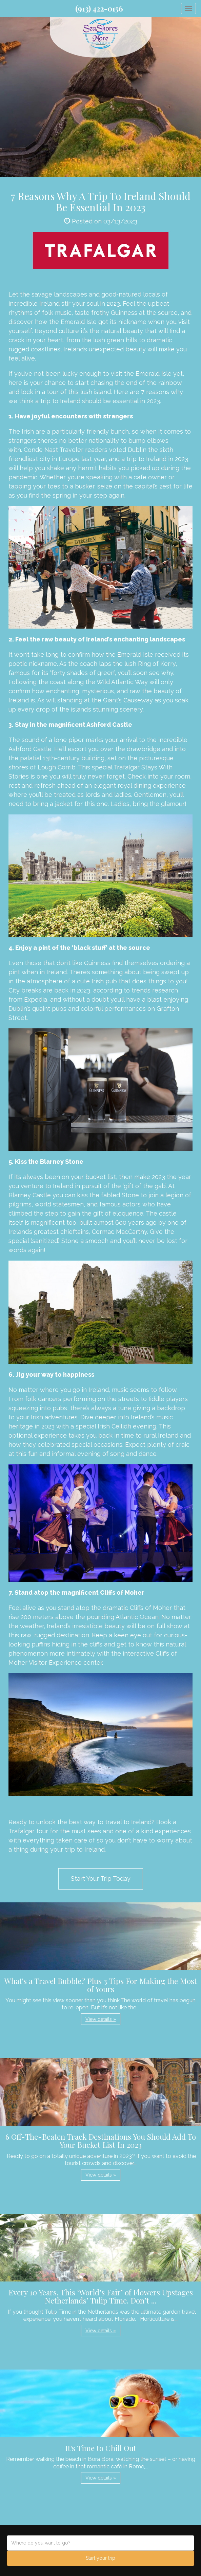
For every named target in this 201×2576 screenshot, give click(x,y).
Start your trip (100, 2558)
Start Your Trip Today (100, 1878)
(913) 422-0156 (99, 8)
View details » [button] (100, 2019)
